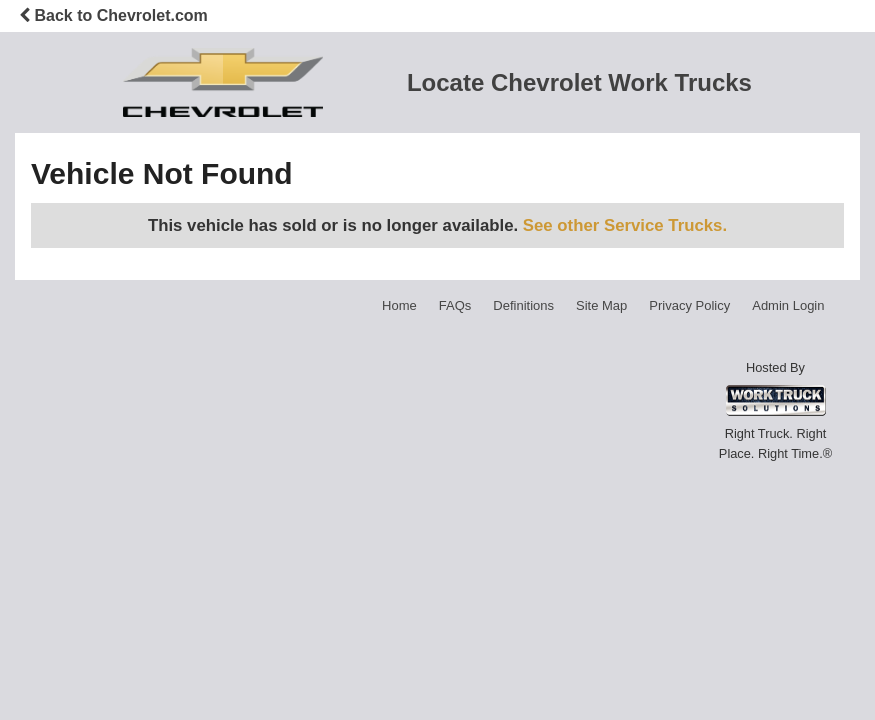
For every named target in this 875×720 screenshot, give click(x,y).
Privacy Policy (689, 305)
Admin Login (788, 305)
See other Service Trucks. (625, 225)
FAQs (455, 305)
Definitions (523, 305)
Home (399, 305)
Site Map (601, 305)
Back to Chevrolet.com (113, 15)
